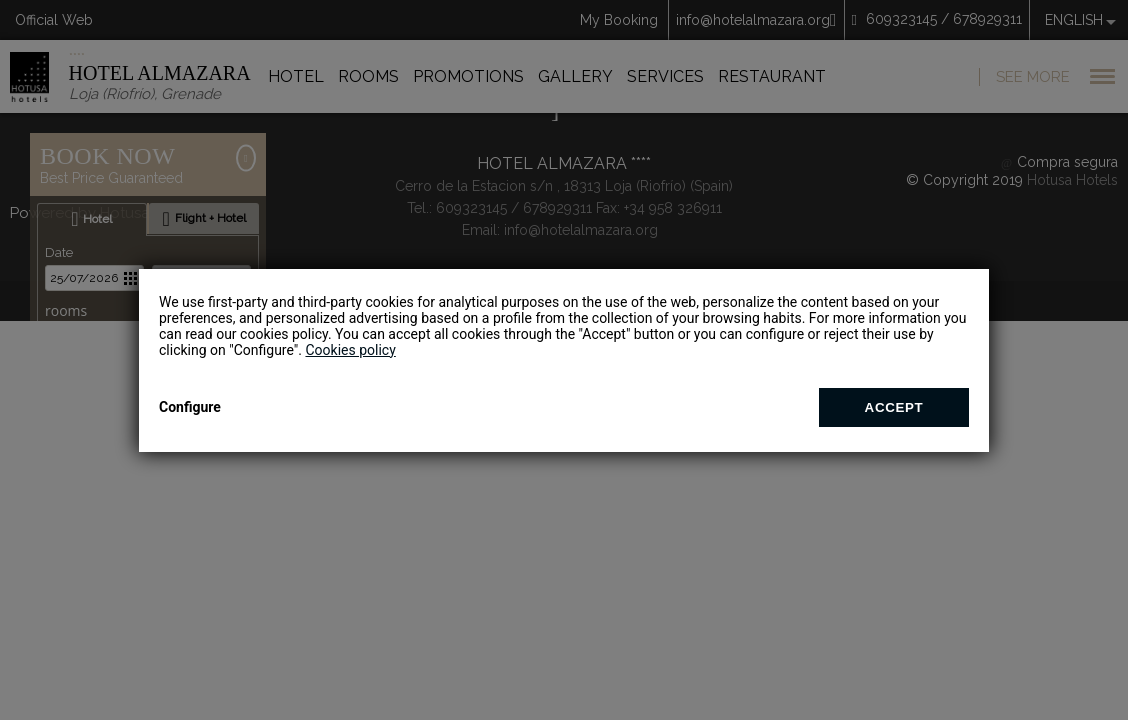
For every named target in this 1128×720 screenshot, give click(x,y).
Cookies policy (350, 350)
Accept (894, 407)
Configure (190, 407)
